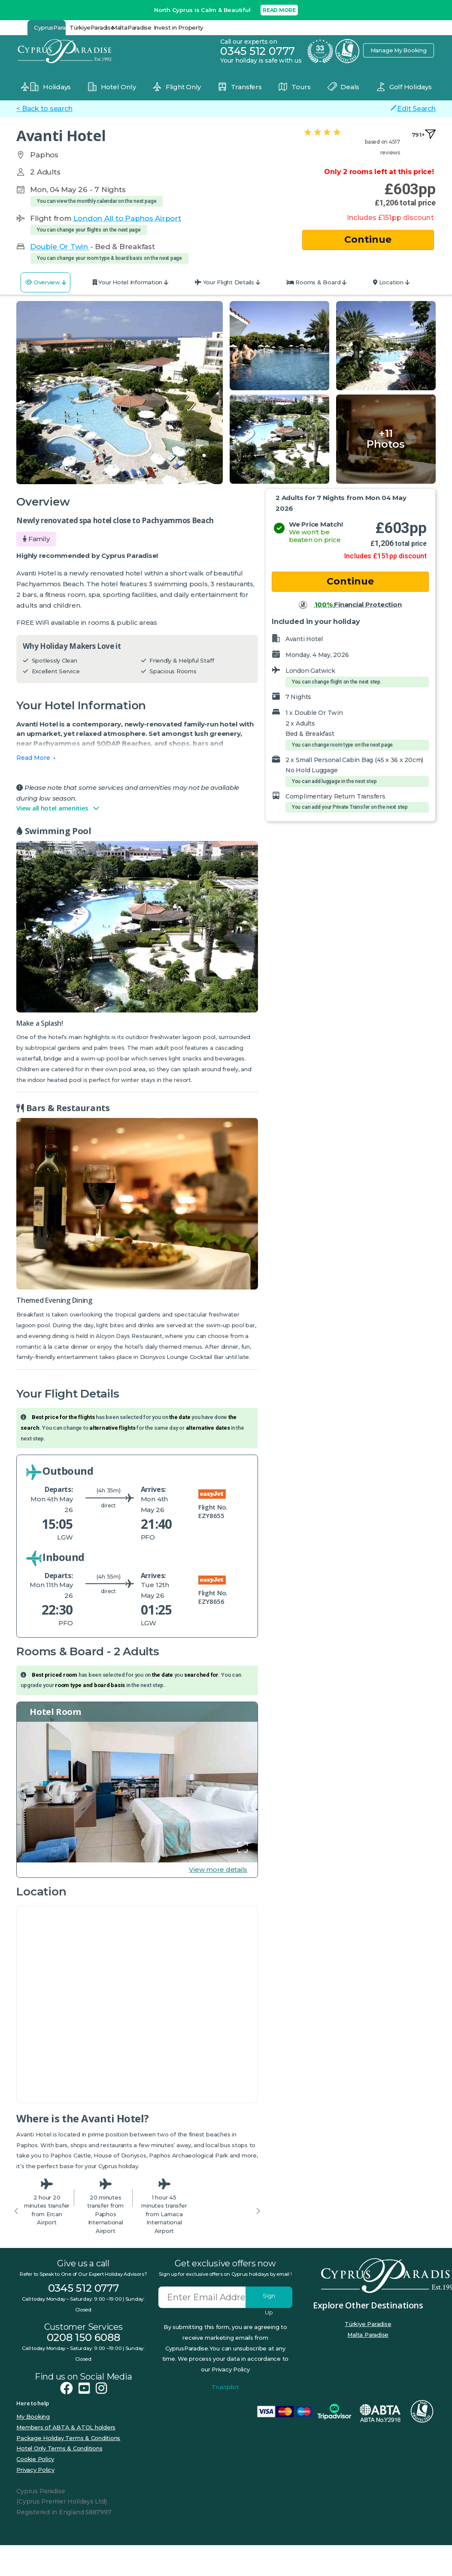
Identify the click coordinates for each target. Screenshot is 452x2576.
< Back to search (44, 109)
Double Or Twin (60, 246)
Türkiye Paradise (368, 2323)
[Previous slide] (16, 2211)
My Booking (33, 2416)
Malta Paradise (367, 2334)
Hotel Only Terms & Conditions (59, 2448)
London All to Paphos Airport (127, 218)
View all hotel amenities (58, 808)
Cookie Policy (35, 2458)
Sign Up (269, 2300)
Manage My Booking (398, 50)
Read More (33, 758)
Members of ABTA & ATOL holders (65, 2427)
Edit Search (412, 108)
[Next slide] (258, 2211)
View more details (218, 1869)
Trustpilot (225, 2386)
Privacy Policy (35, 2469)
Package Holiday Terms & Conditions (68, 2437)
